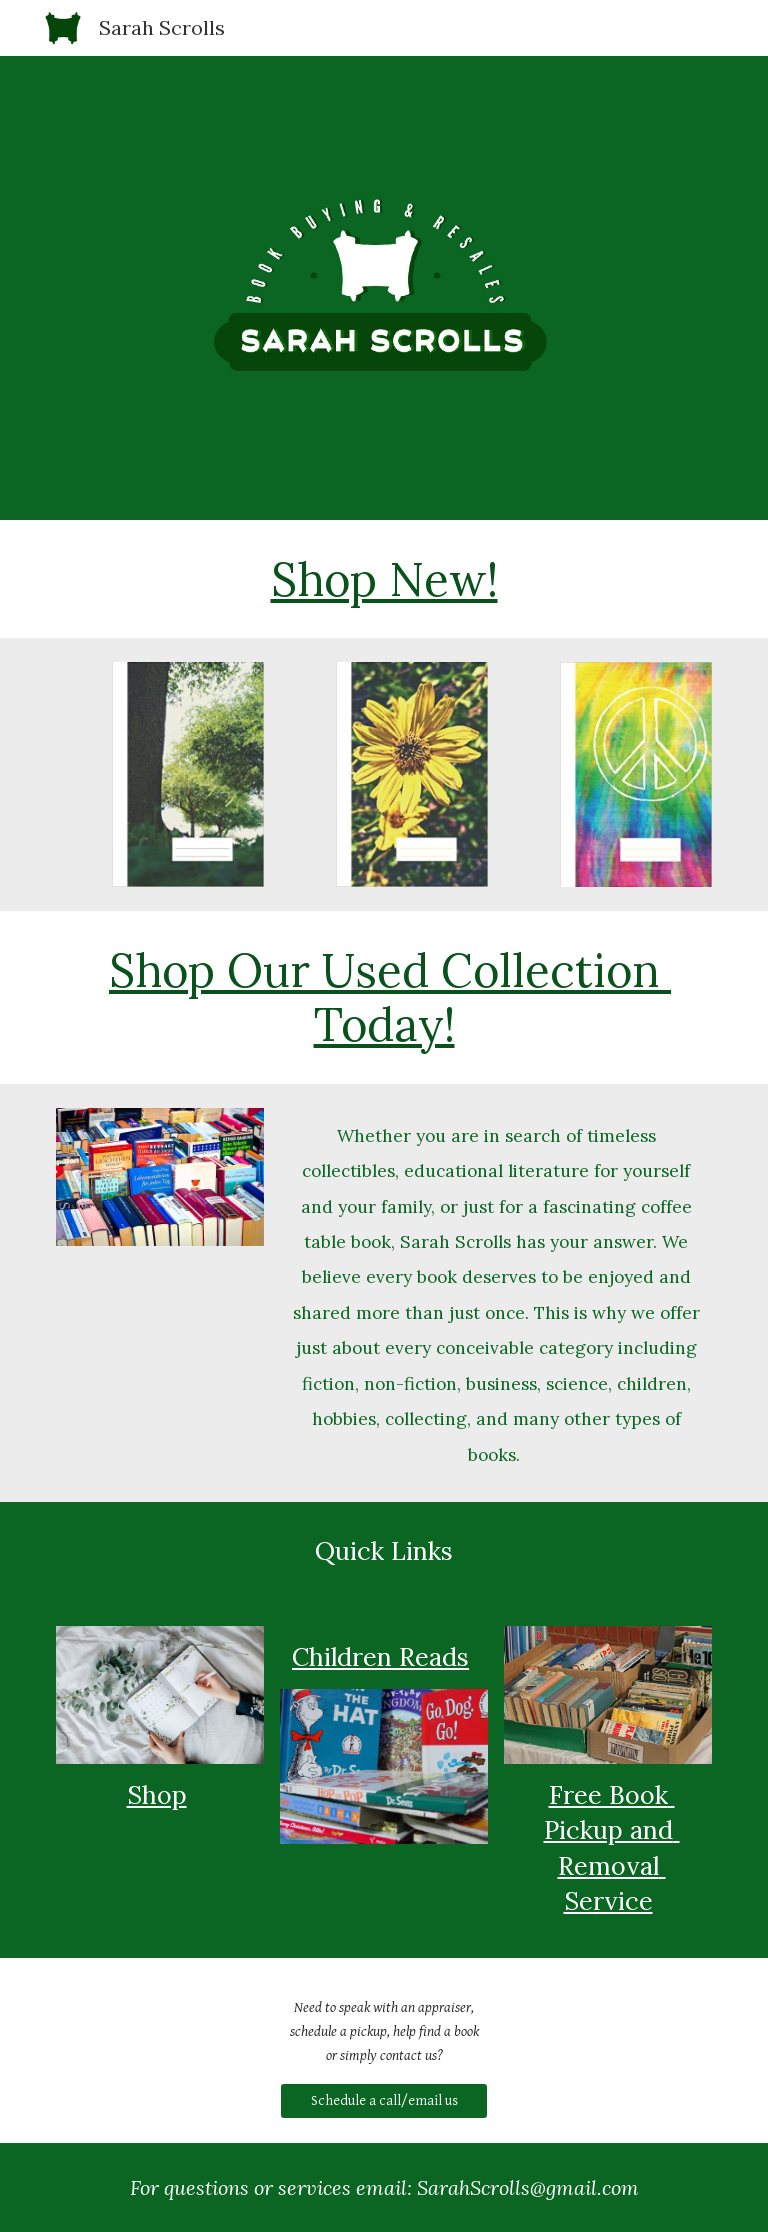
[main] (383, 579)
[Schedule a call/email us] (383, 2101)
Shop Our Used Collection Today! (390, 997)
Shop (157, 1795)
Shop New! (384, 579)
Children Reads (380, 1657)
